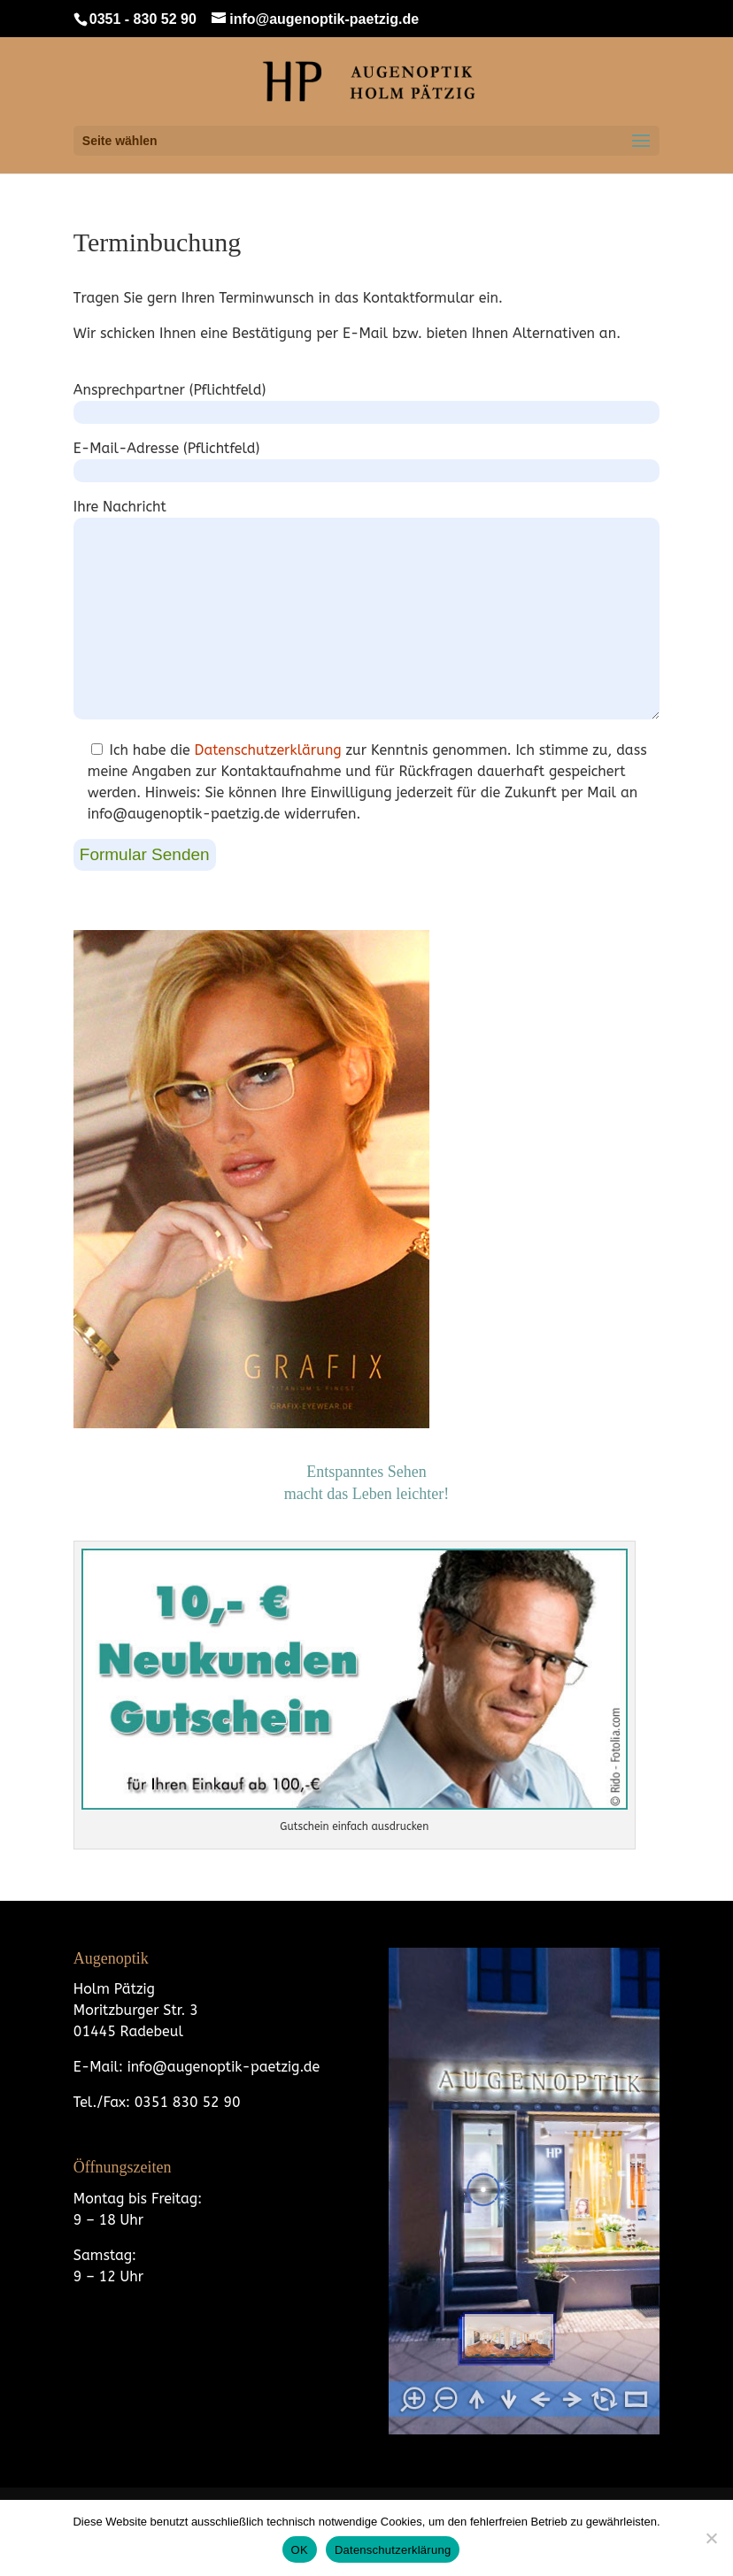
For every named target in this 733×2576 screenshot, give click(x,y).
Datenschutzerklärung (268, 750)
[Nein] (711, 2538)
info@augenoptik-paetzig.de (221, 2066)
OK (299, 2550)
